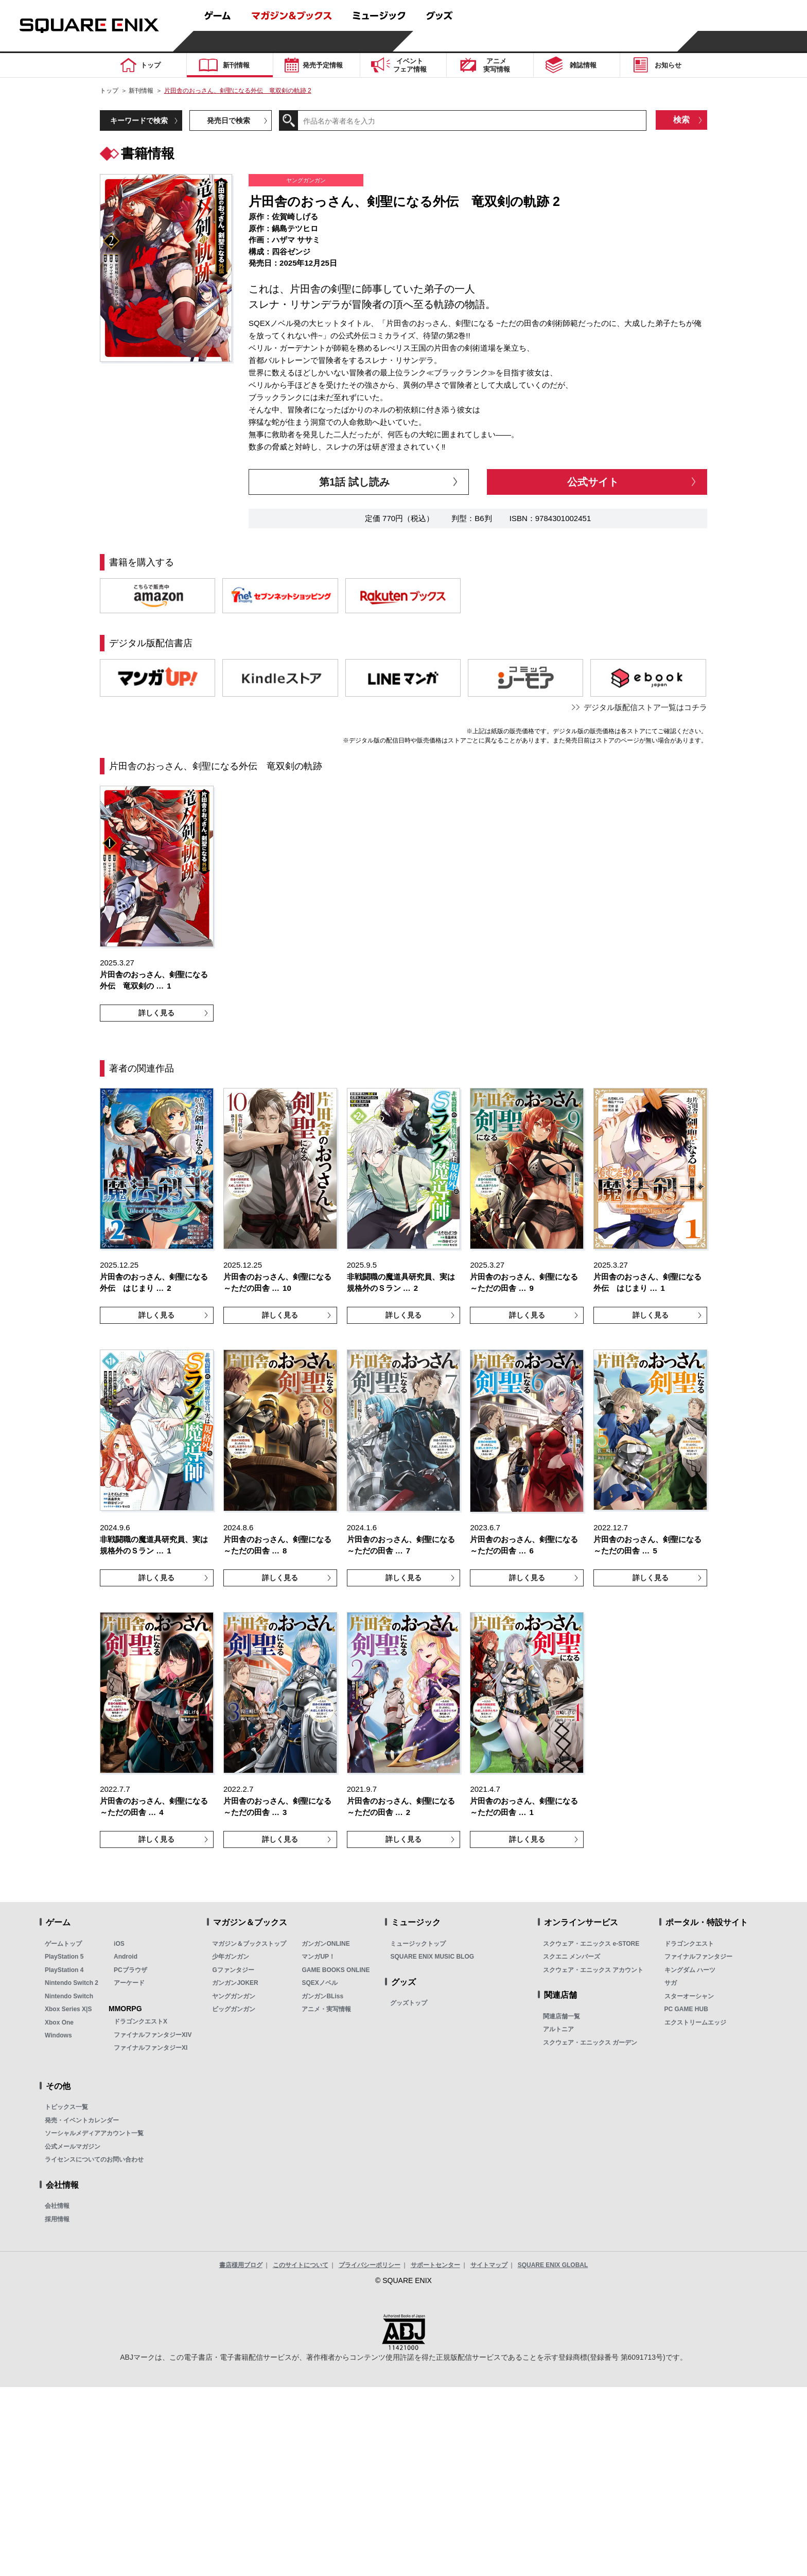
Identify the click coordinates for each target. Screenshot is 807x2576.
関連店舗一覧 (561, 2016)
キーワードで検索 (139, 120)
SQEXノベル (319, 1982)
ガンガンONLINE (325, 1943)
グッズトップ (408, 2003)
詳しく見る (156, 1013)
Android (125, 1956)
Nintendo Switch (69, 1996)
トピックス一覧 (66, 2107)
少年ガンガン (230, 1956)
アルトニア (558, 2029)
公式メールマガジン (72, 2146)
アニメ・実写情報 (326, 2009)
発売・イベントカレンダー (82, 2120)
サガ (670, 1982)
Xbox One (59, 2022)
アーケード (129, 1982)
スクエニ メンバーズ (571, 1956)
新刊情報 (141, 90)
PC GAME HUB (686, 2009)
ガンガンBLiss (322, 1996)
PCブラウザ (130, 1970)
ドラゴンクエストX (140, 2021)
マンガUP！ (318, 1956)
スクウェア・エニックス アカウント (593, 1970)
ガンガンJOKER (235, 1982)
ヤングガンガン (233, 1996)
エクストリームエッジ (695, 2022)
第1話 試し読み (354, 482)
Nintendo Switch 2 (71, 1982)
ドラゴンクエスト (689, 1943)
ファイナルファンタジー (698, 1956)
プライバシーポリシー (369, 2265)
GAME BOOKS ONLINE (336, 1970)
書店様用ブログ (240, 2265)
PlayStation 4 (64, 1970)
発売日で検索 (228, 120)
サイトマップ (488, 2265)
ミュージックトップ (418, 1943)
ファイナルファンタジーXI (150, 2047)
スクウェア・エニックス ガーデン (590, 2042)
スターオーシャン (689, 1996)
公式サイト (593, 482)
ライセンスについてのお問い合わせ (94, 2159)
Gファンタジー (233, 1970)
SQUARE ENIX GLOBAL (553, 2265)
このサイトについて (300, 2265)
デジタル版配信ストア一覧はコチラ (645, 707)
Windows (58, 2035)
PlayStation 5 (64, 1956)
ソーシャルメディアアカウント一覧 (94, 2133)
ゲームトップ (63, 1943)
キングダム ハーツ (689, 1970)
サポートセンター (435, 2265)
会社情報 (57, 2205)
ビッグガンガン (233, 2009)
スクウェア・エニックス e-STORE (591, 1943)
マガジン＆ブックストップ (249, 1943)
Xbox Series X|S (68, 2009)
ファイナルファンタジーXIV (152, 2034)
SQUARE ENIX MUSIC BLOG (432, 1956)
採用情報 (57, 2219)
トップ (109, 90)
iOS (119, 1943)
